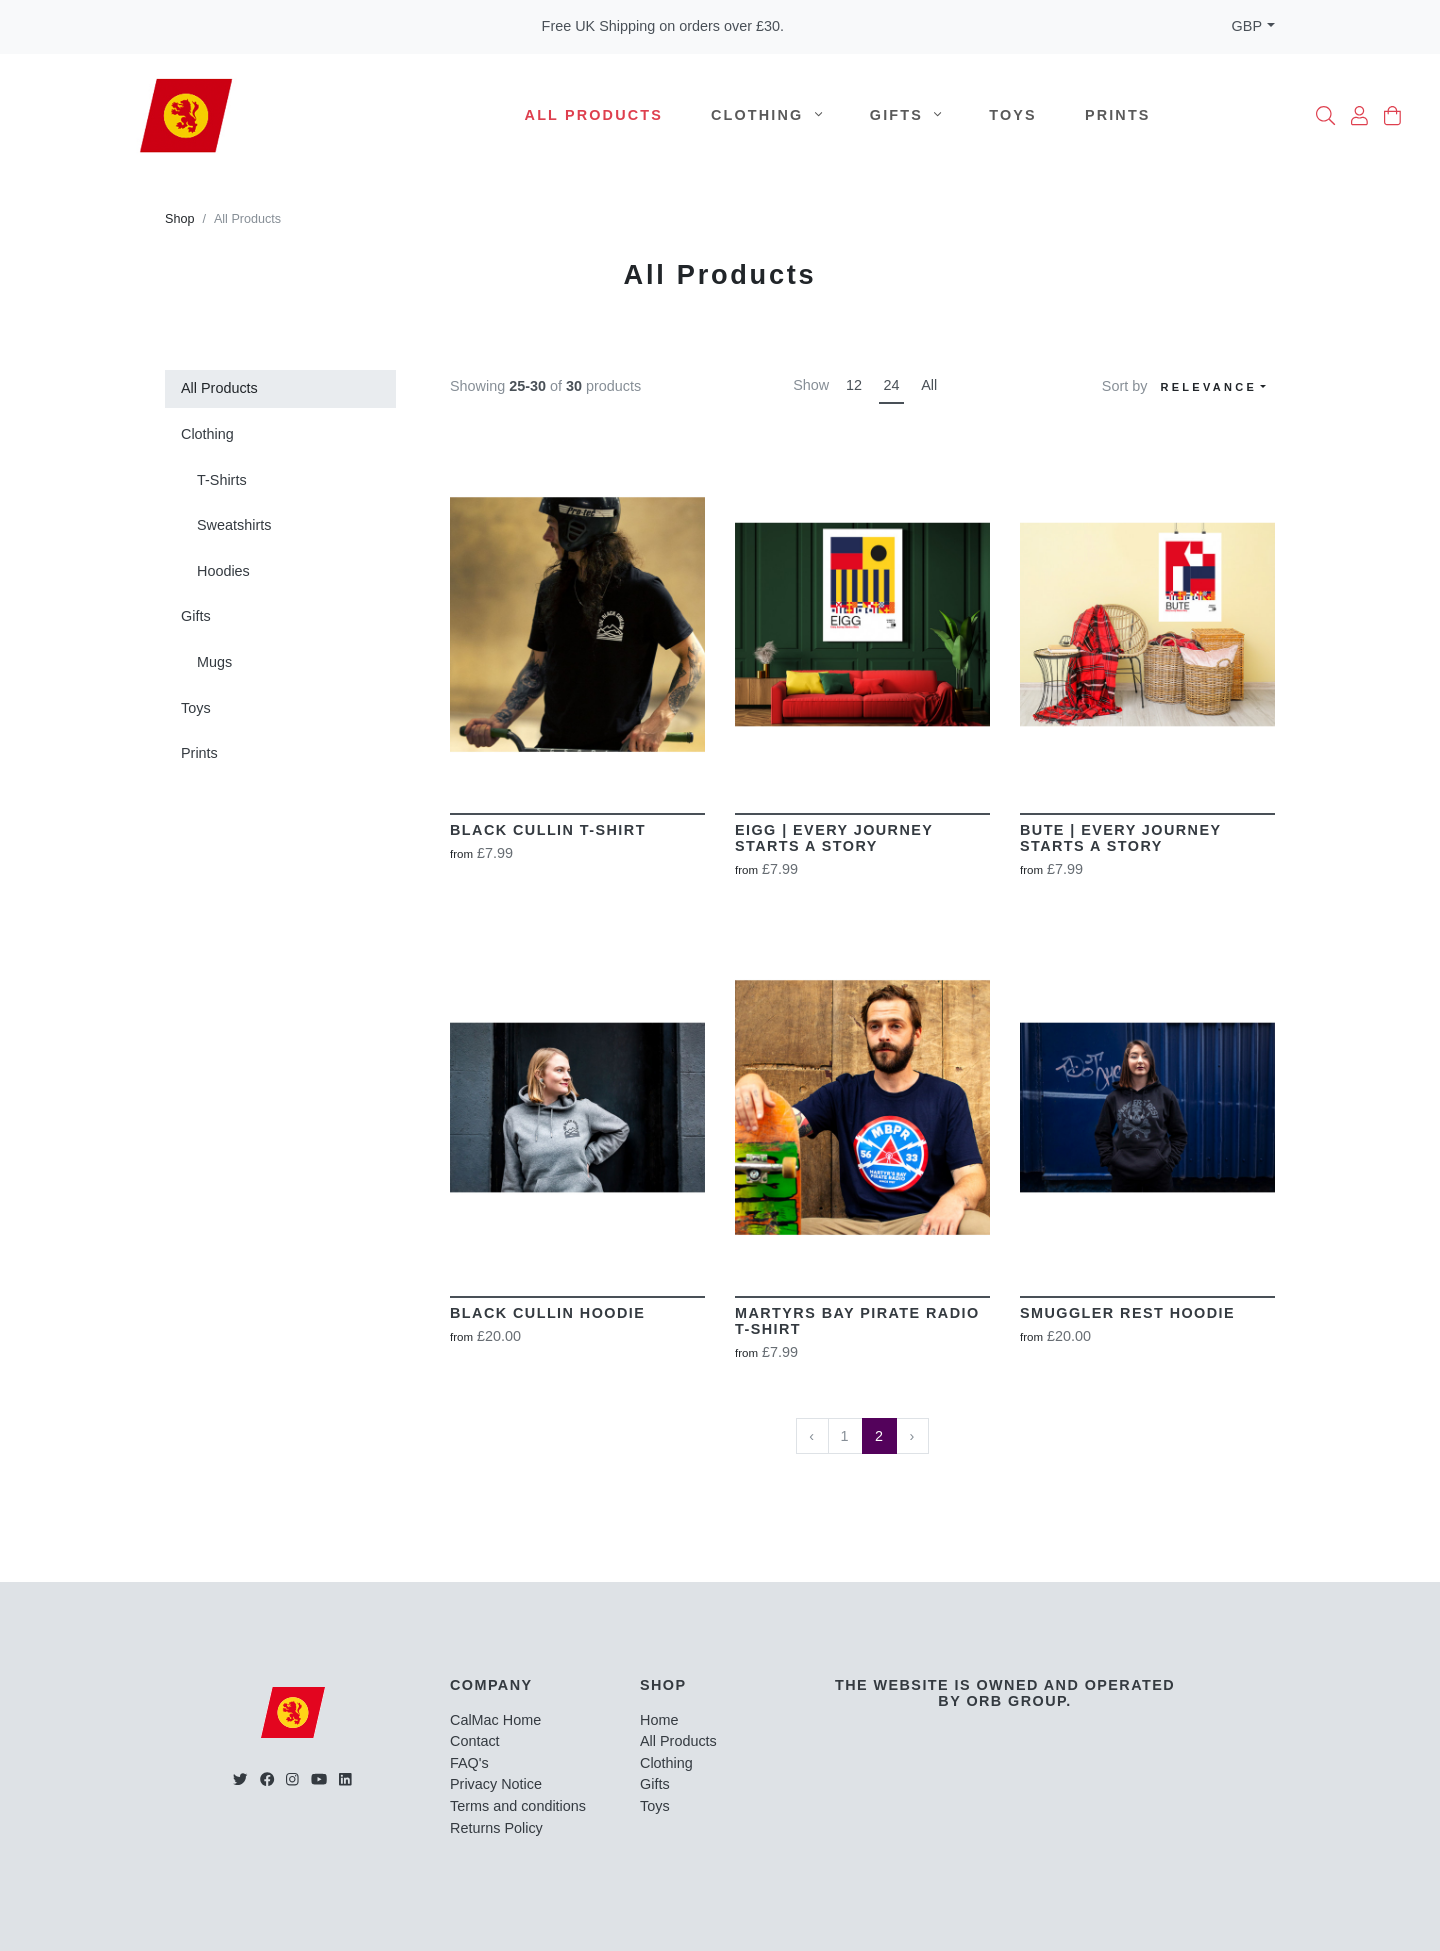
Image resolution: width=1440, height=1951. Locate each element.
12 (854, 385)
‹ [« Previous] (812, 1436)
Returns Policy (496, 1828)
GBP (1247, 26)
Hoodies (223, 571)
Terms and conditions (518, 1806)
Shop (179, 219)
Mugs (214, 662)
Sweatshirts (234, 525)
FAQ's (469, 1763)
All (929, 385)
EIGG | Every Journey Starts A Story (834, 838)
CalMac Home (495, 1720)
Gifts (906, 115)
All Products (594, 115)
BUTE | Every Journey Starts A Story (1120, 838)
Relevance (1208, 387)
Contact (475, 1741)
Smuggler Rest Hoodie (1127, 1313)
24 (892, 385)
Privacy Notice (496, 1784)
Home (659, 1720)
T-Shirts (222, 480)
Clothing (766, 115)
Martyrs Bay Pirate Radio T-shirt (857, 1321)
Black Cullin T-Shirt (548, 830)
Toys (1013, 115)
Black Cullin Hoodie (547, 1313)
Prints (1118, 115)
